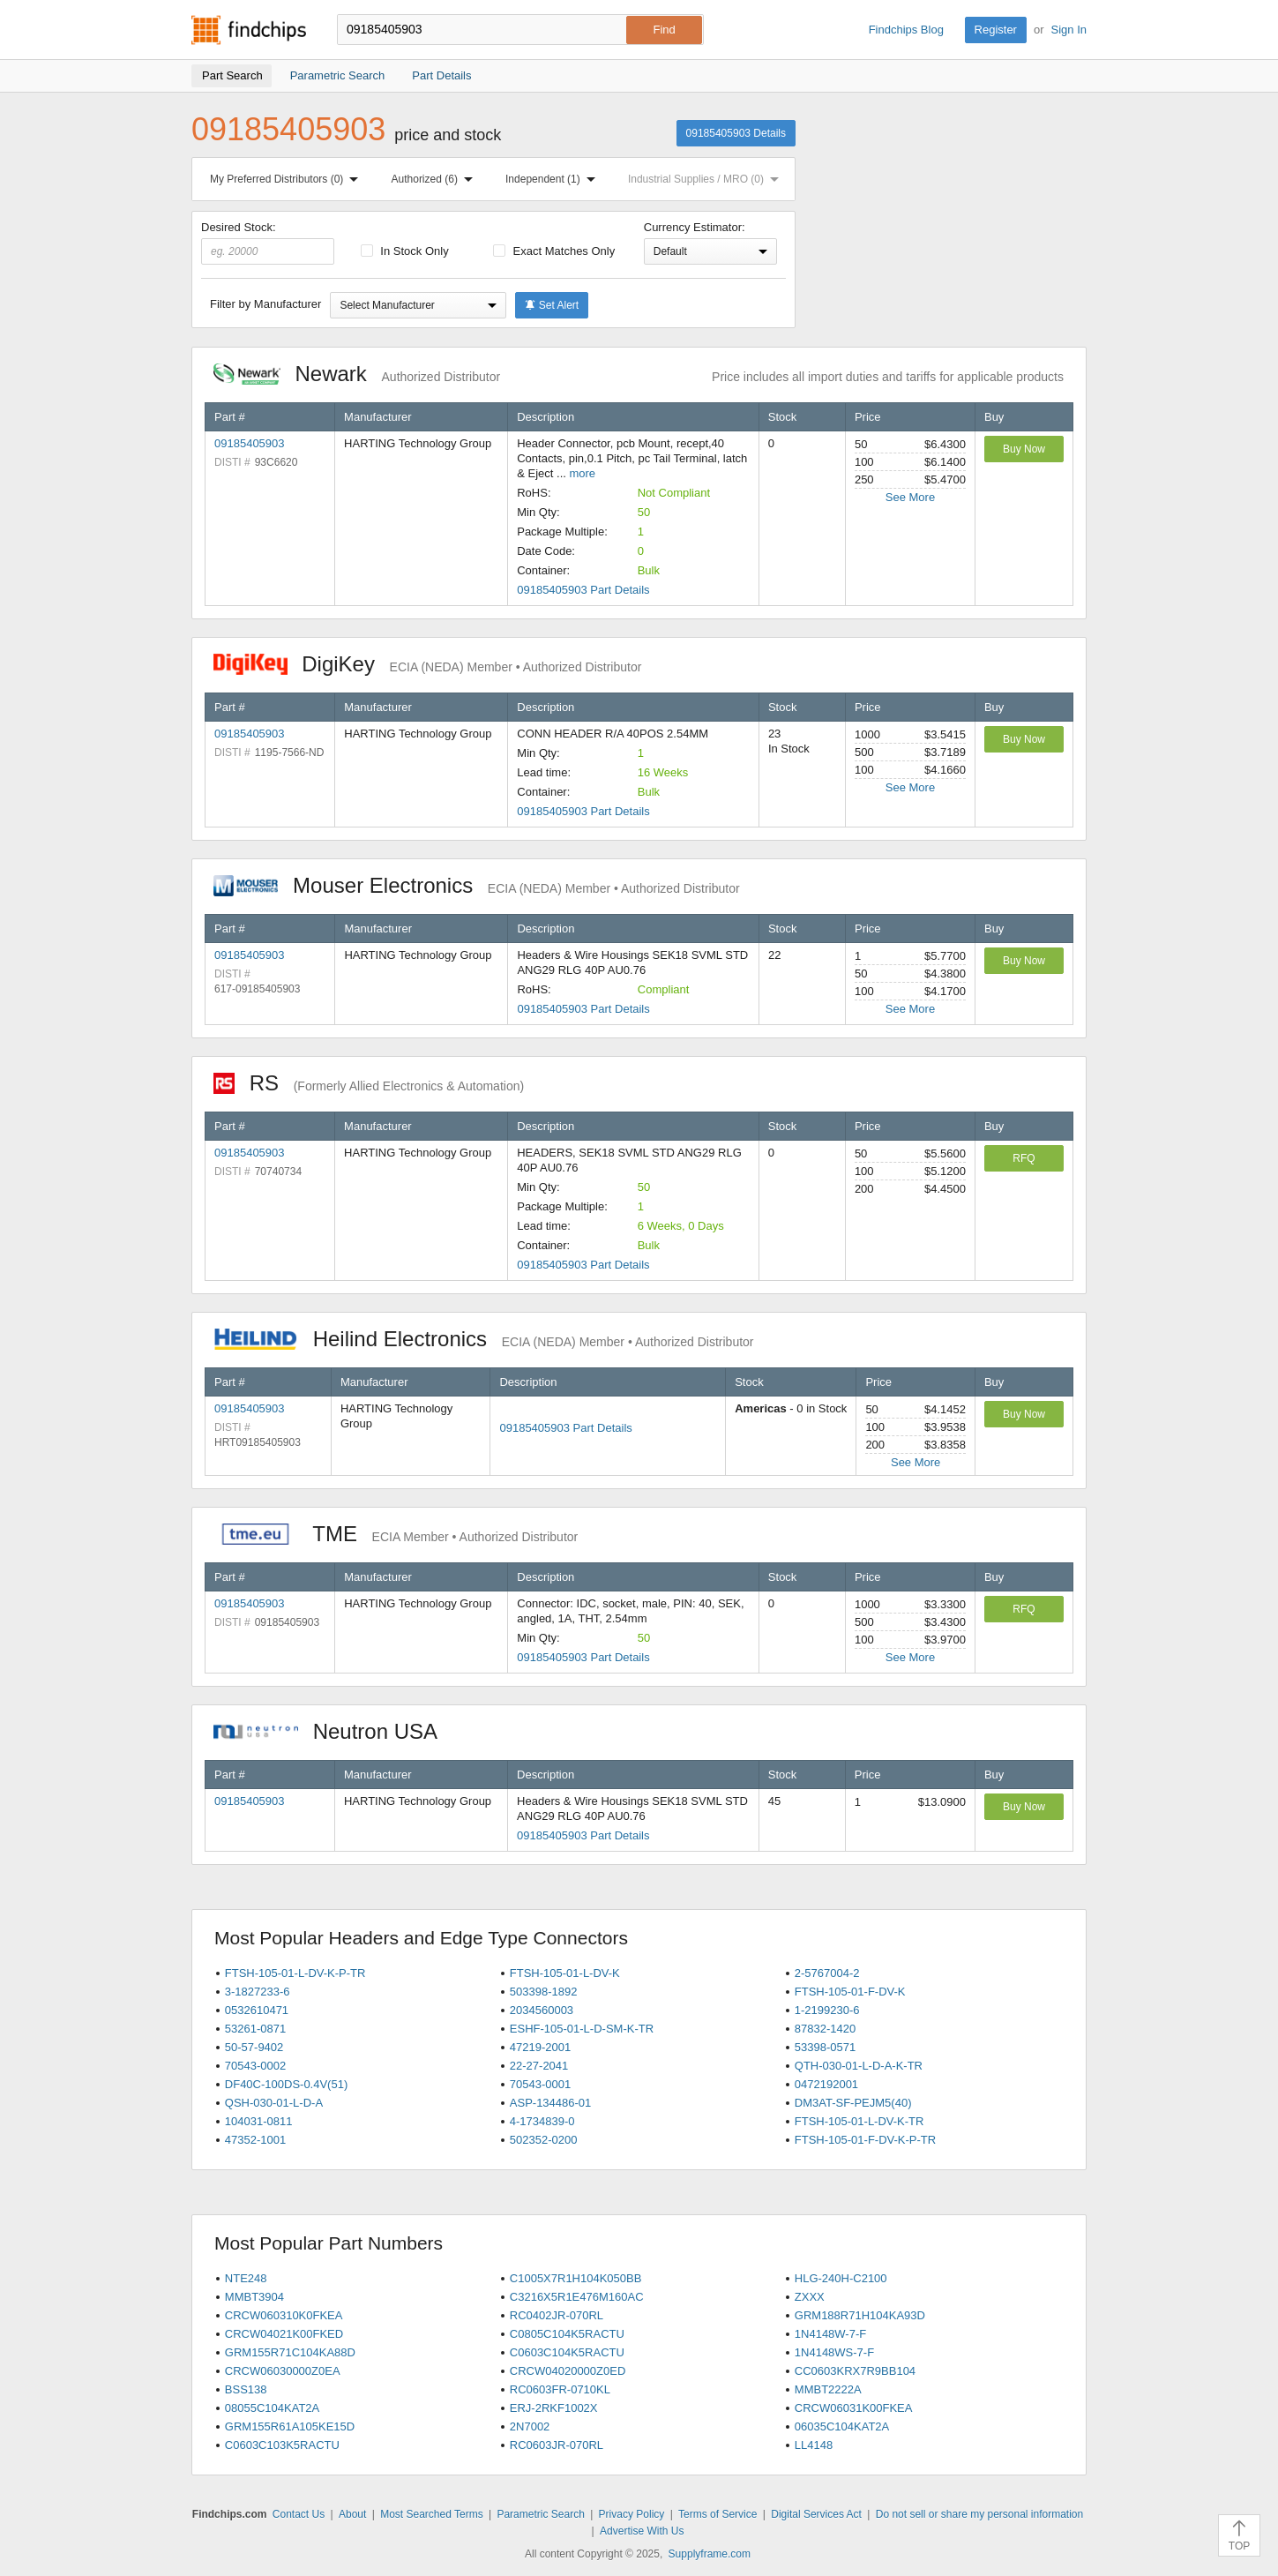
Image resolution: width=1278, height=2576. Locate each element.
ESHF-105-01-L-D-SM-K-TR (582, 2028)
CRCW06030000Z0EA (282, 2371)
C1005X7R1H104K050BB (576, 2278)
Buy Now (1024, 449)
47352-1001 (255, 2139)
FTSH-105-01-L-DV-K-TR (859, 2121)
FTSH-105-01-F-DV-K (850, 1991)
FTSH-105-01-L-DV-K (565, 1973)
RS (368, 1083)
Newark (356, 374)
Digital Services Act (816, 2514)
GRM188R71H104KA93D (860, 2315)
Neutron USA (333, 1731)
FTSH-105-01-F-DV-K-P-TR (865, 2139)
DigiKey (427, 664)
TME (395, 1534)
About (352, 2514)
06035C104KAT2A (842, 2426)
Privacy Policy (632, 2514)
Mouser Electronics (476, 885)
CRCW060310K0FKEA (284, 2315)
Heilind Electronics (483, 1339)
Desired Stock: (267, 243)
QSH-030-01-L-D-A (274, 2102)
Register (996, 29)
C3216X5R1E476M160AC (577, 2296)
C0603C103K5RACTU (282, 2445)
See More (910, 497)
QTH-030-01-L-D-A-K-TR (859, 2065)
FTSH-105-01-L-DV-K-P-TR (295, 1973)
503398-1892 (544, 1991)
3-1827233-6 (257, 1991)
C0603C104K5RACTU (567, 2352)
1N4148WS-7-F (834, 2352)
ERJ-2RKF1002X (554, 2408)
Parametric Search (540, 2514)
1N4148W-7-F (830, 2333)
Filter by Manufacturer (265, 304)
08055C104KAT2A (272, 2408)
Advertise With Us (642, 2531)
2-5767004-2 (827, 1973)
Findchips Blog (906, 29)
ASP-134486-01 (551, 2102)
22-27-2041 (539, 2065)
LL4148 (814, 2445)
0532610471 (256, 2010)
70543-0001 (540, 2084)
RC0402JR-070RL (556, 2315)
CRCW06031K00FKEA (854, 2408)
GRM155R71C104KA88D (290, 2352)
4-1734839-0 (542, 2121)
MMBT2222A (828, 2389)
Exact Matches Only (554, 251)
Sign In (1069, 29)
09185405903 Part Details (583, 589)
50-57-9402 (254, 2047)
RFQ (1024, 1158)
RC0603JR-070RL (556, 2445)
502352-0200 (544, 2139)
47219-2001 (540, 2047)
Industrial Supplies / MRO (707, 179)
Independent (553, 179)
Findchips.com (248, 30)
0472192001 (826, 2084)
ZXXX (810, 2296)
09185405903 (249, 443)
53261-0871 (255, 2028)
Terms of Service (717, 2514)
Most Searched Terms (431, 2514)
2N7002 (530, 2426)
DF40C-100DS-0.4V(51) (286, 2084)
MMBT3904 (254, 2296)
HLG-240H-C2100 (841, 2278)
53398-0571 (825, 2047)
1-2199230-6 (827, 2010)
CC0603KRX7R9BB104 (855, 2371)
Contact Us (299, 2514)
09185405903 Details (736, 133)
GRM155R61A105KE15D (290, 2426)
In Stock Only (405, 251)
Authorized (436, 179)
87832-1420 (825, 2028)
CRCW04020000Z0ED (568, 2371)
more (582, 473)
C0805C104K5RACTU (567, 2333)
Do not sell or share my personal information (979, 2514)
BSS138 (246, 2389)
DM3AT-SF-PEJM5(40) (853, 2102)
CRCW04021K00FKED (284, 2333)
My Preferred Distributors (287, 179)
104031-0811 (259, 2121)
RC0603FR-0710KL (560, 2389)
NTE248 (246, 2278)
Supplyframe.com (710, 2554)
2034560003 (541, 2010)
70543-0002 (255, 2065)
